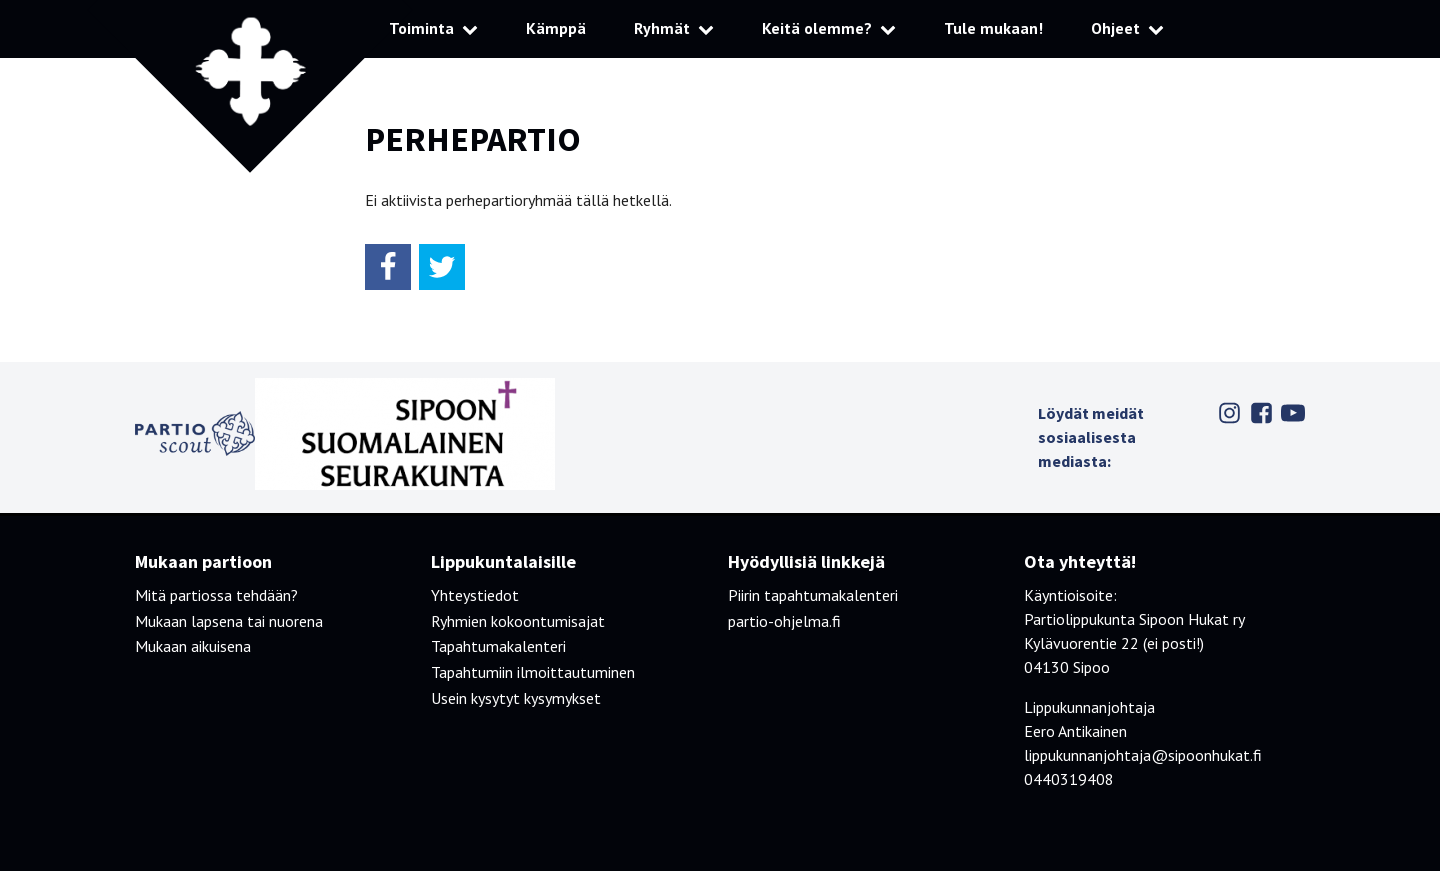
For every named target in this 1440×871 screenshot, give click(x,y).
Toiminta (421, 28)
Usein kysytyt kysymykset (516, 698)
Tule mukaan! (993, 28)
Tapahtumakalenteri (498, 646)
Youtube (1293, 413)
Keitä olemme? (817, 28)
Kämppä (556, 28)
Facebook (1261, 413)
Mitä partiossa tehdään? (216, 595)
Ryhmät (662, 28)
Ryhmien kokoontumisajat (518, 621)
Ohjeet (1115, 28)
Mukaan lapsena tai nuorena (229, 621)
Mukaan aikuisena (193, 646)
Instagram (1229, 413)
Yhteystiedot (475, 595)
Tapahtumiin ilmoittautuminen (533, 672)
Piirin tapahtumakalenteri (813, 595)
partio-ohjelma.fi (784, 621)
